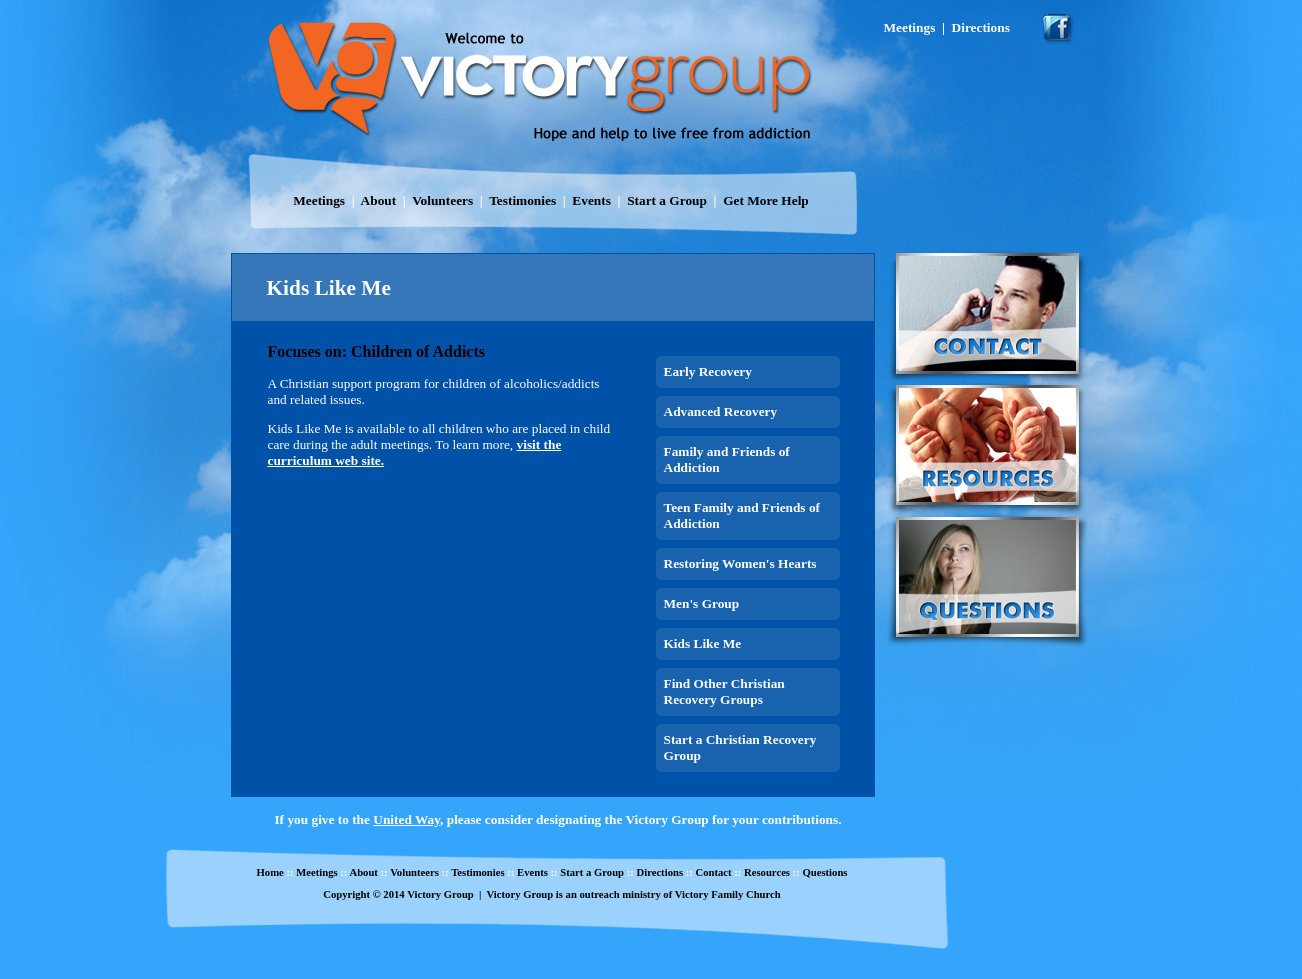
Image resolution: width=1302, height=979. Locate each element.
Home (270, 872)
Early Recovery (708, 371)
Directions (659, 872)
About (379, 200)
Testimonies (522, 200)
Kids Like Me (703, 643)
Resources (767, 872)
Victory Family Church (728, 894)
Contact (713, 872)
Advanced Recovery (721, 411)
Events (591, 200)
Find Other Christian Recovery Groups (724, 691)
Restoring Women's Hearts (740, 563)
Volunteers (442, 200)
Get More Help (766, 200)
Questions (824, 872)
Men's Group (702, 603)
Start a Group (667, 200)
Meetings (319, 200)
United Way (406, 819)
